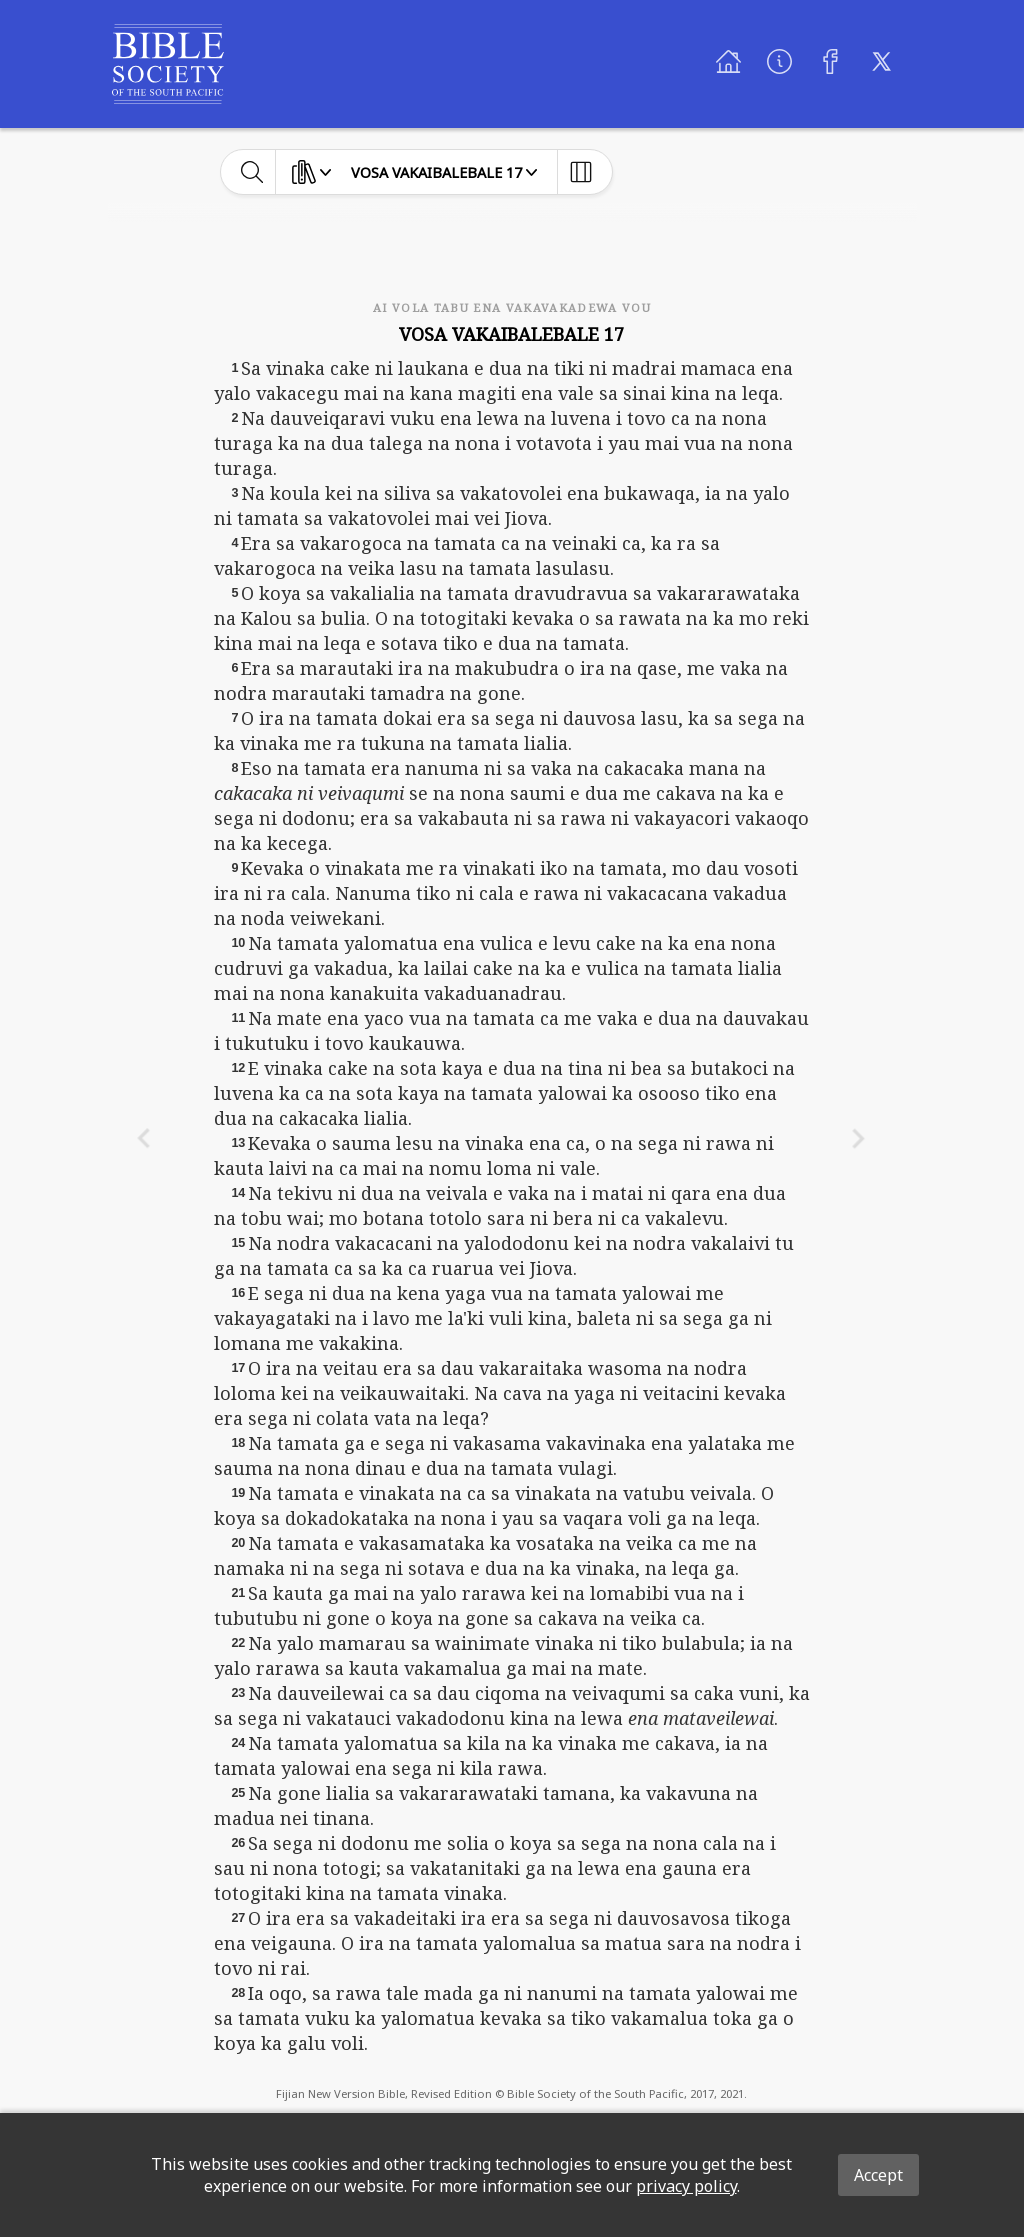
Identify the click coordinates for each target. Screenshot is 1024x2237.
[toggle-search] (252, 172)
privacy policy (686, 2186)
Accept (878, 2175)
